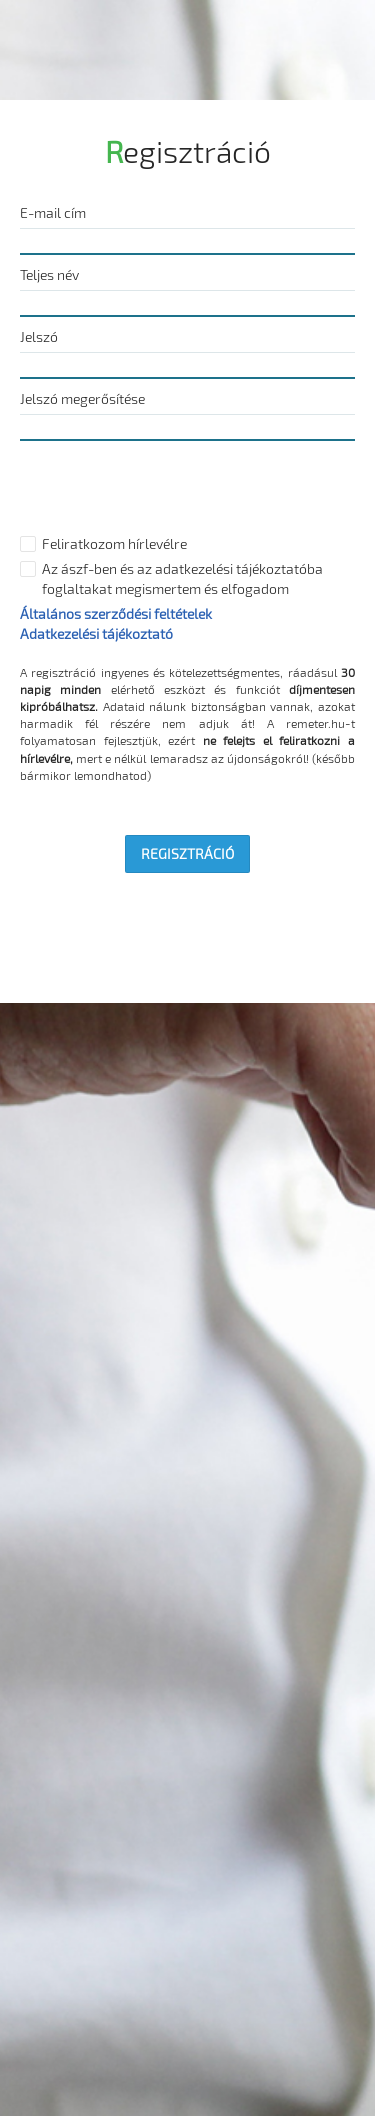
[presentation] (172, 490)
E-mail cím (53, 212)
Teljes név (49, 274)
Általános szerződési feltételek (116, 613)
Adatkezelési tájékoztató (96, 633)
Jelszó (39, 336)
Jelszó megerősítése (82, 398)
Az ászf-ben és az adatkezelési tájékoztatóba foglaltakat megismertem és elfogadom (182, 578)
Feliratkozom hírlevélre (114, 543)
